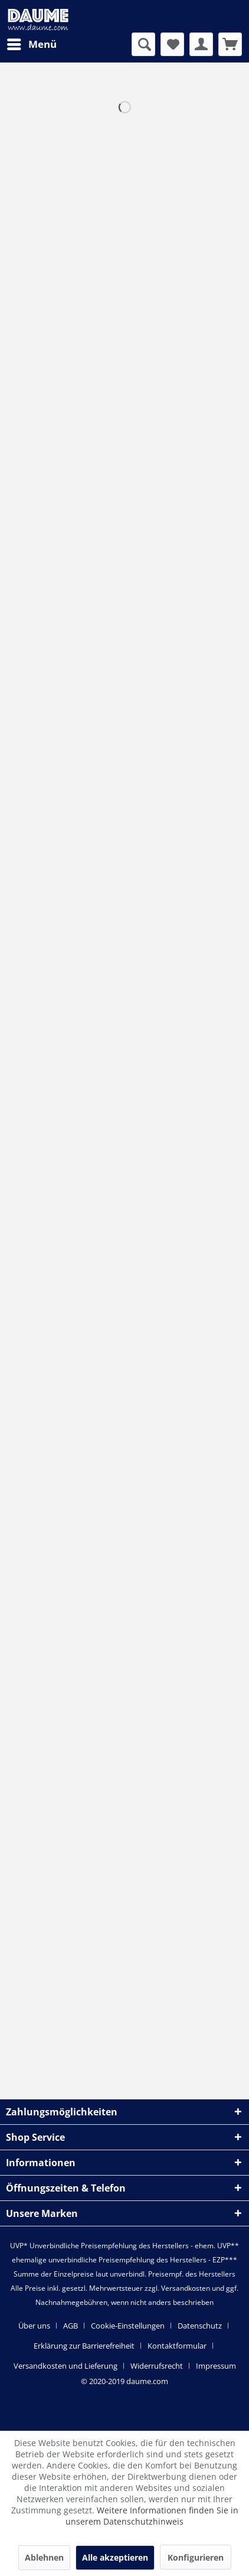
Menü (32, 43)
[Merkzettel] (172, 44)
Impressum (216, 2365)
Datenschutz (200, 2325)
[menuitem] (31, 44)
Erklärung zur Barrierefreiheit (84, 2345)
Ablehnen (44, 2557)
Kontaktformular (177, 2345)
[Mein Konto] (201, 44)
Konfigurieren (196, 2557)
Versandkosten (185, 2288)
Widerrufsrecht (156, 2365)
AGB (70, 2325)
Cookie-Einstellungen (128, 2325)
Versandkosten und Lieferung (65, 2365)
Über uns (34, 2325)
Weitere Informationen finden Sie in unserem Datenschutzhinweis (151, 2516)
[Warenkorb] (230, 44)
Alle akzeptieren (115, 2557)
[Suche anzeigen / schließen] (143, 44)
